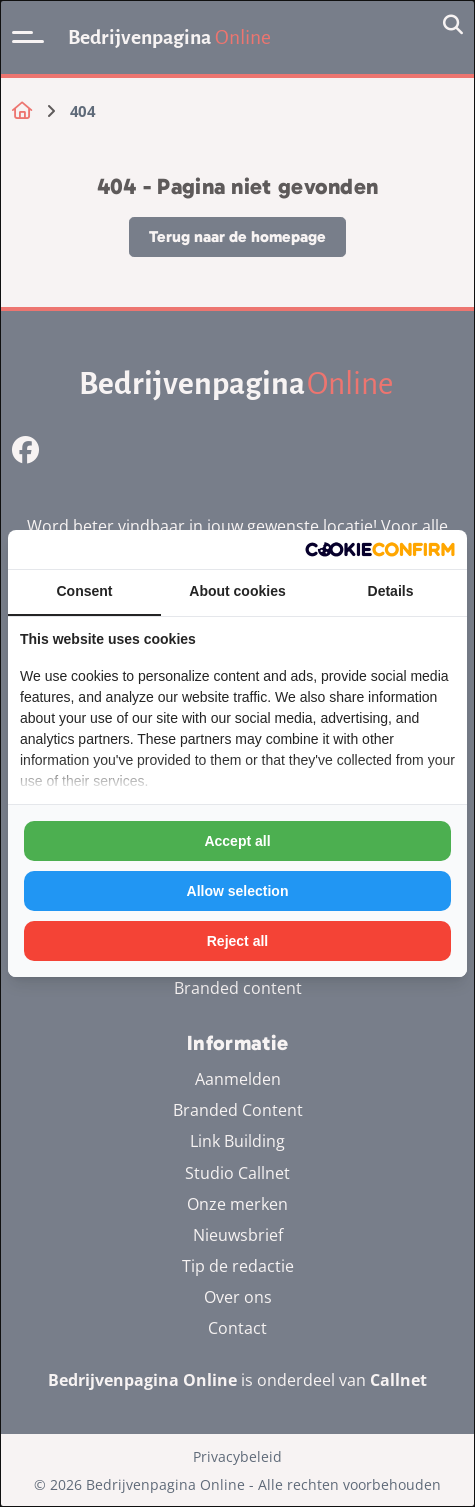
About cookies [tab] (237, 591)
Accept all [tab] (237, 841)
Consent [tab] (85, 591)
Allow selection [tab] (238, 891)
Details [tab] (391, 591)
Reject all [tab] (237, 941)
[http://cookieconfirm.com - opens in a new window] (380, 549)
